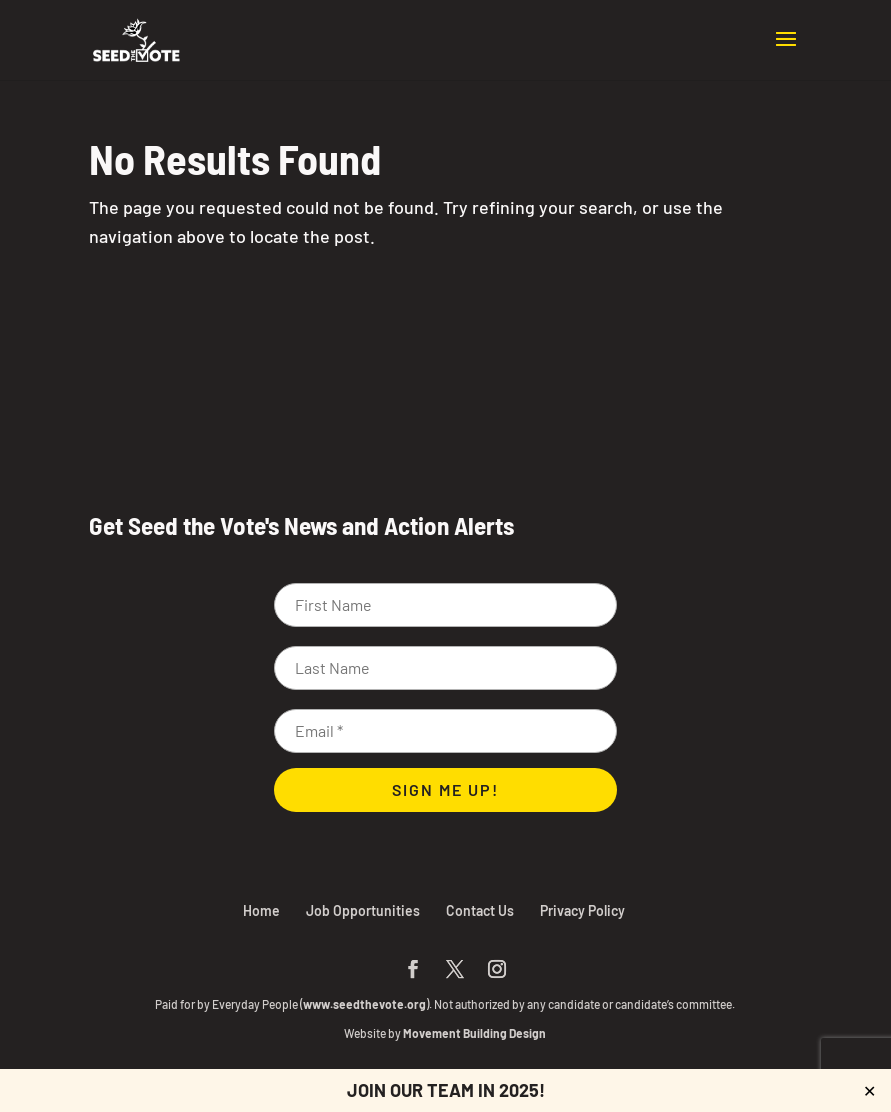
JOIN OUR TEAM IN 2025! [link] (446, 1090)
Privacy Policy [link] (582, 910)
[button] (786, 52)
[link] (136, 38)
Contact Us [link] (480, 910)
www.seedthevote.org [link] (364, 1004)
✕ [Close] (869, 1090)
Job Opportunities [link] (363, 910)
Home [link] (261, 910)
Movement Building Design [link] (474, 1033)
